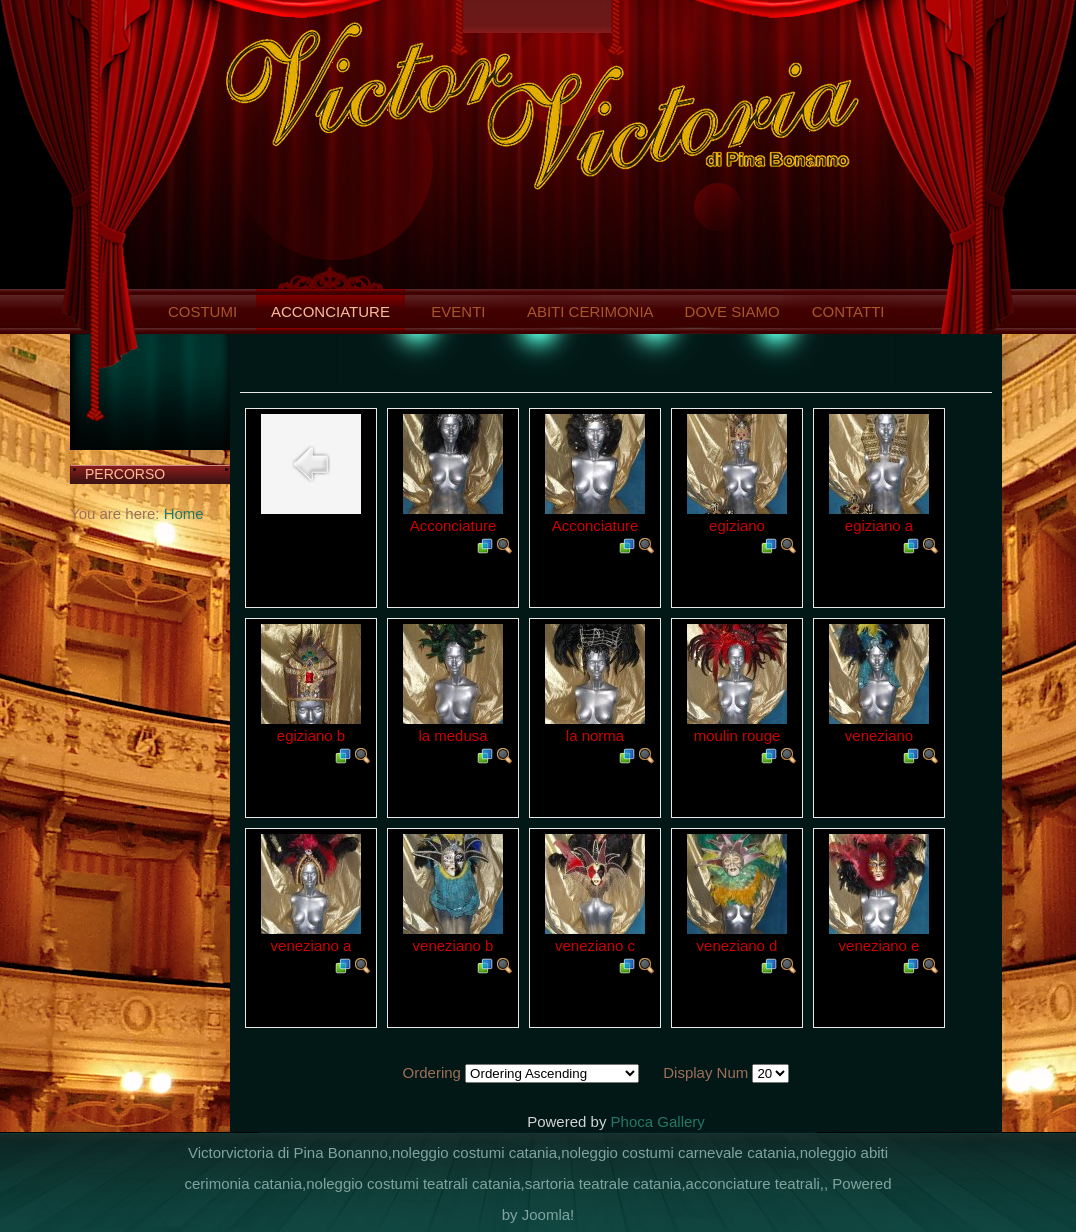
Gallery (681, 1121)
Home (184, 513)
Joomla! (548, 1214)
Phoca (632, 1121)
